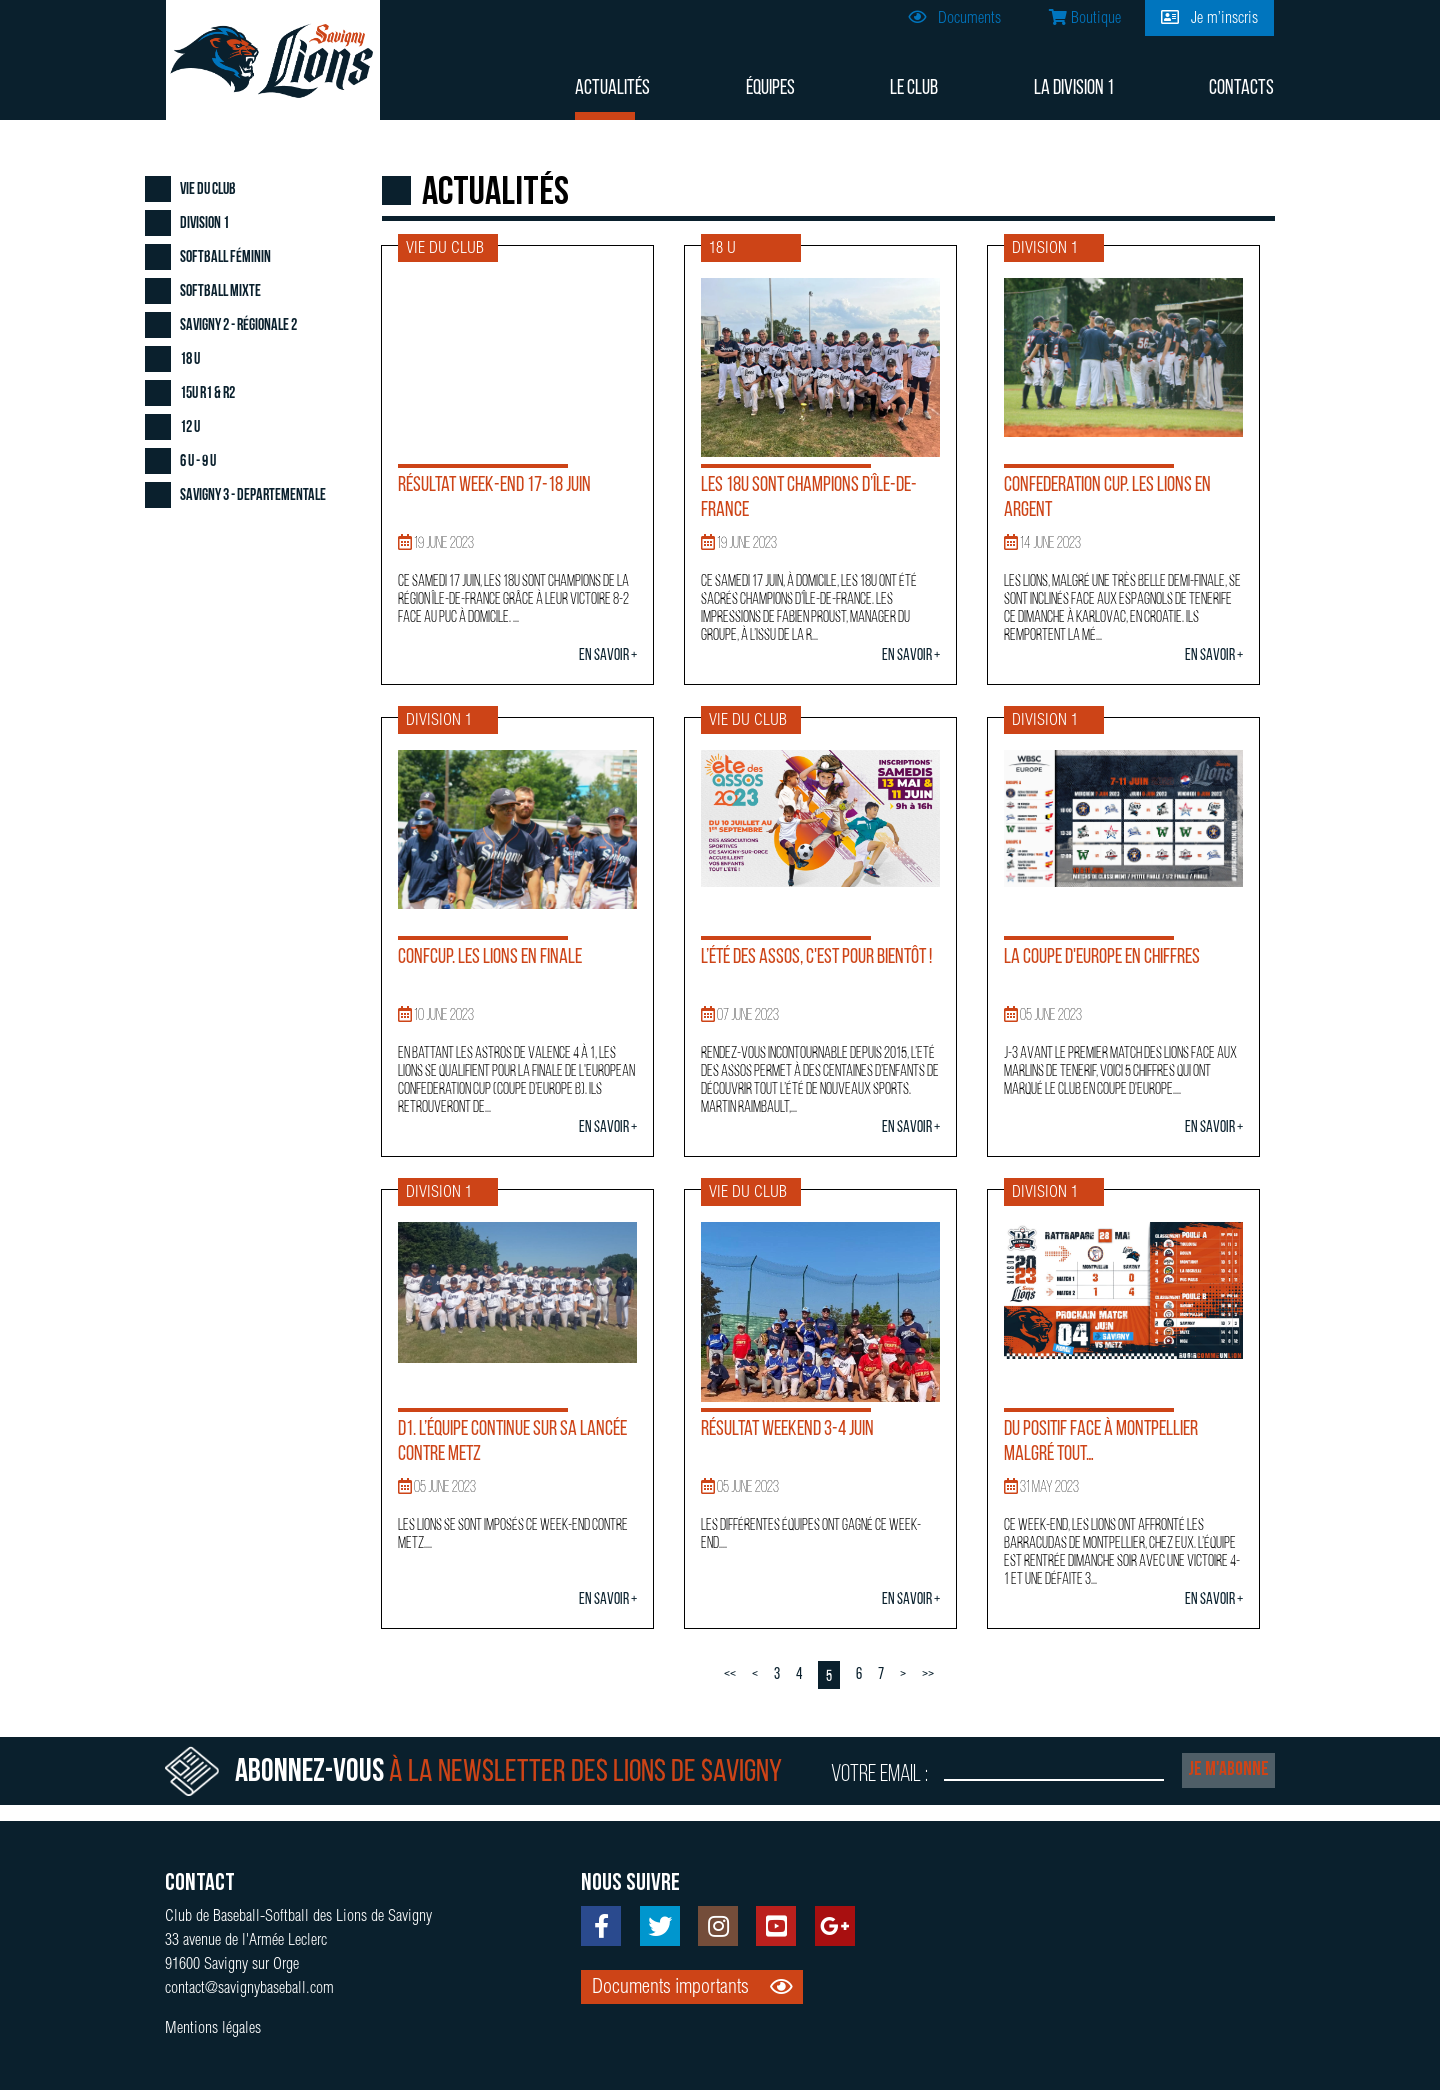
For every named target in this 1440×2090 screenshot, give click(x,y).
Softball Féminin (225, 258)
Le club (914, 88)
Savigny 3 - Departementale (253, 496)
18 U (190, 360)
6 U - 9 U (198, 462)
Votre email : (879, 1775)
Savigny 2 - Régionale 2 (238, 326)
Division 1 (204, 224)
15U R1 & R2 (207, 394)
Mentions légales (213, 2030)
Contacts (1241, 88)
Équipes (770, 88)
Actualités (612, 88)
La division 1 (1074, 88)
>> (928, 1675)
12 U (190, 428)
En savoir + (608, 656)
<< (730, 1675)
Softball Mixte (220, 292)
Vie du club (208, 190)
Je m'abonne (1228, 1769)
